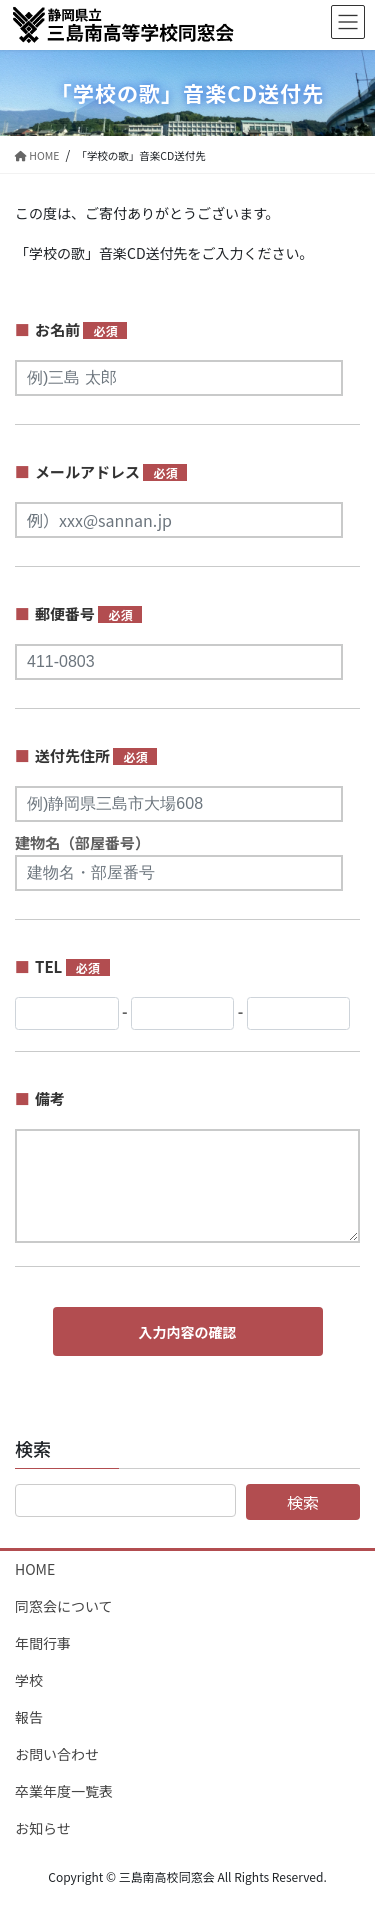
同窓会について (64, 1606)
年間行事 (43, 1643)
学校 (29, 1680)
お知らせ (43, 1828)
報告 (29, 1717)
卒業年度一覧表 (64, 1791)
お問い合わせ (57, 1754)
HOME (35, 1569)
